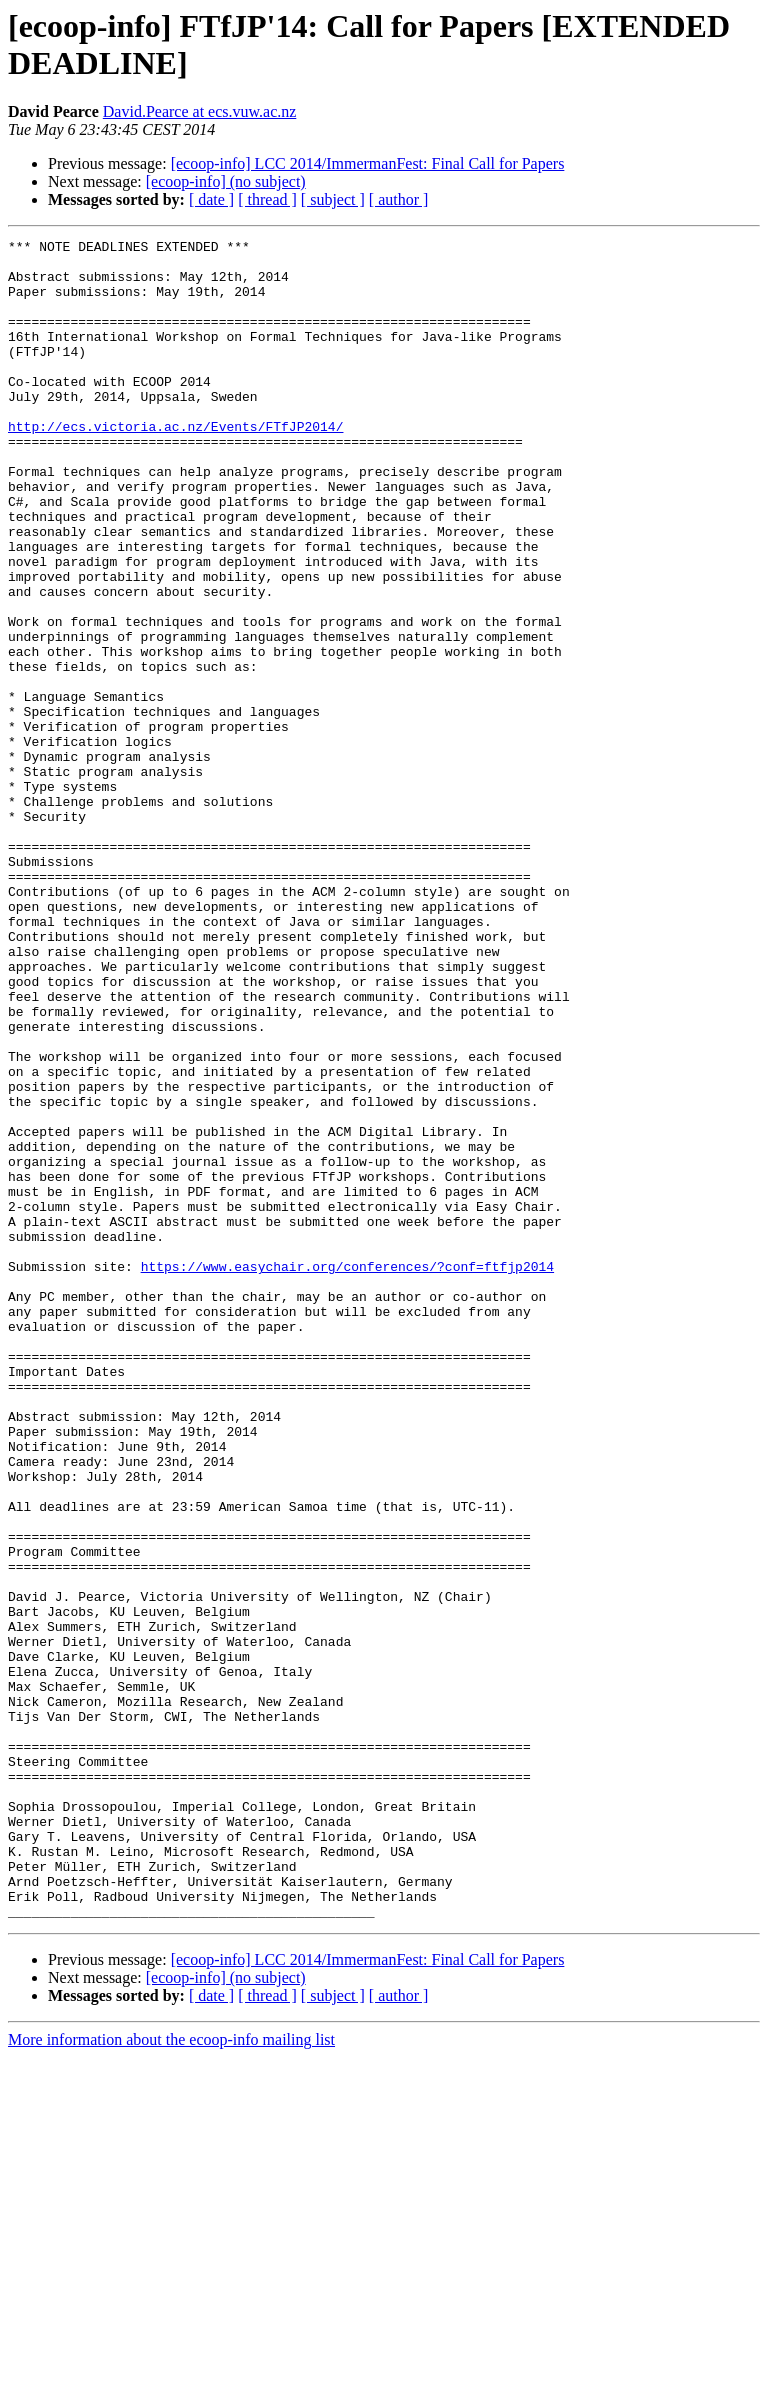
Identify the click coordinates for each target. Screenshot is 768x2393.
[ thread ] (267, 199)
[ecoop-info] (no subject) (226, 181)
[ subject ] (333, 199)
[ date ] (211, 199)
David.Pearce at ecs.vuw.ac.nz (200, 111)
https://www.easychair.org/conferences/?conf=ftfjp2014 (347, 1473)
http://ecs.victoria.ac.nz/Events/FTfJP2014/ (175, 465)
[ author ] (399, 199)
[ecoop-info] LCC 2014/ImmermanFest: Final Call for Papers (368, 163)
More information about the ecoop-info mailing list (171, 2375)
